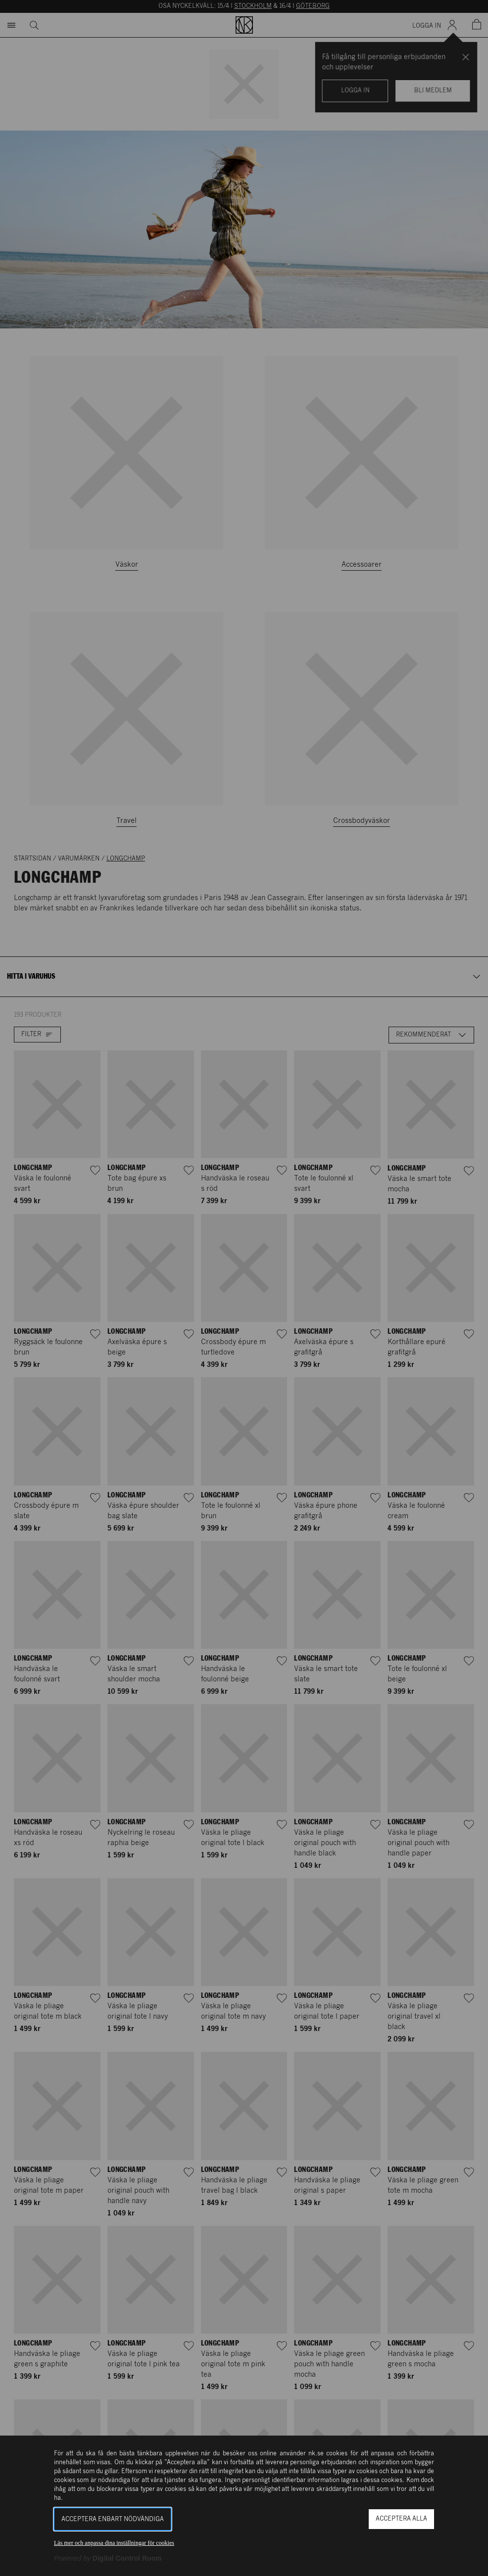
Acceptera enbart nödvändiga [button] (112, 2519)
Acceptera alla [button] (401, 2519)
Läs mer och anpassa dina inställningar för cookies (114, 2542)
